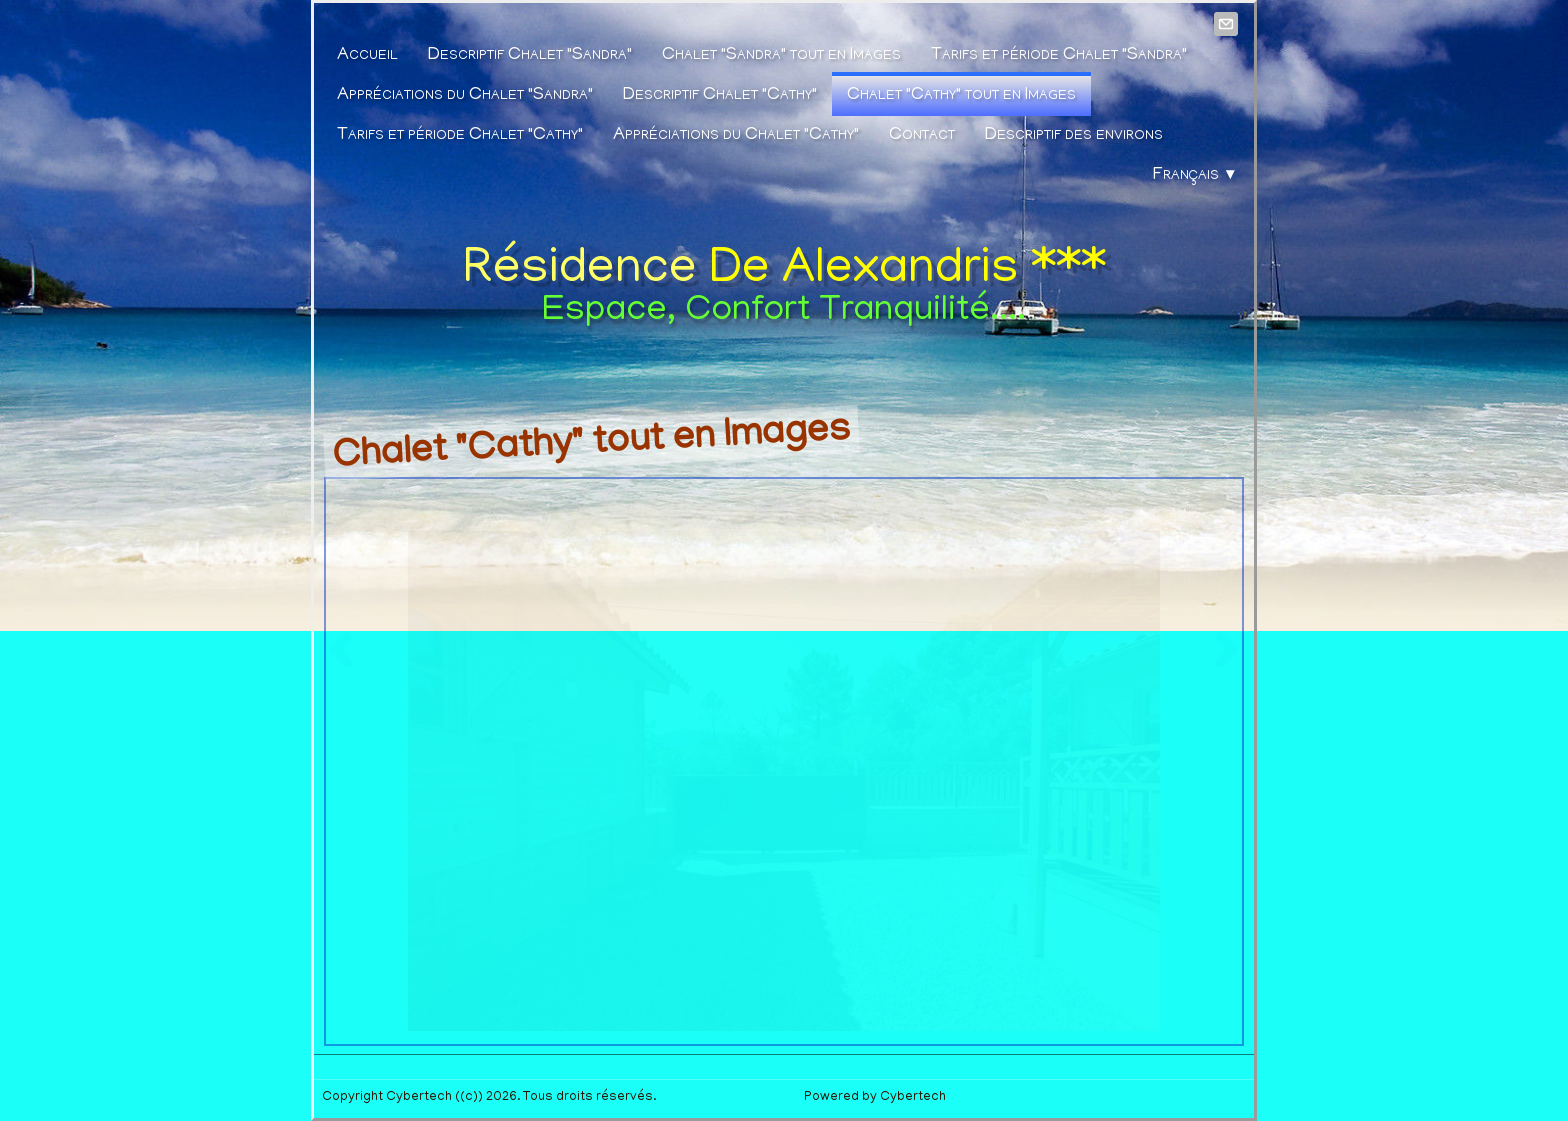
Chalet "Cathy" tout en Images (961, 96)
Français (1195, 176)
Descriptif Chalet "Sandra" (530, 56)
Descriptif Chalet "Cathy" (720, 96)
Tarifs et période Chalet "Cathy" (460, 136)
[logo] (784, 283)
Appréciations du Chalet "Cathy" (736, 136)
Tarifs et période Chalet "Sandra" (1059, 56)
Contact (922, 136)
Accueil (367, 56)
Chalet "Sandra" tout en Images (781, 56)
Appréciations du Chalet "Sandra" (465, 96)
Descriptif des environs (1074, 136)
